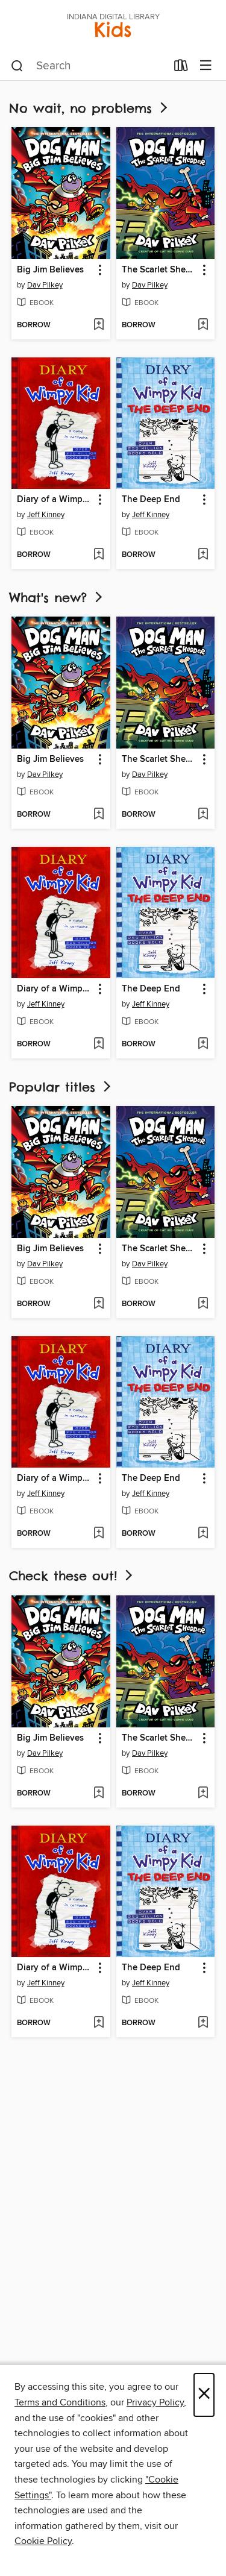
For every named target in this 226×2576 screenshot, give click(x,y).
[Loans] (181, 68)
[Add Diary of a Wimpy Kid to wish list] (98, 555)
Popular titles (61, 1087)
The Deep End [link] (151, 499)
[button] (99, 270)
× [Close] (204, 2395)
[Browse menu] (206, 66)
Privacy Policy (155, 2402)
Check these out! (72, 1576)
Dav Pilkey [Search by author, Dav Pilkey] (45, 285)
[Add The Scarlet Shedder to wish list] (202, 325)
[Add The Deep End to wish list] (202, 555)
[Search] (17, 66)
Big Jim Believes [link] (50, 270)
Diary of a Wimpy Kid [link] (55, 499)
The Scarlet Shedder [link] (160, 270)
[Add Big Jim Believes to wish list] (98, 325)
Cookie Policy (43, 2541)
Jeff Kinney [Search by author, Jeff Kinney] (45, 515)
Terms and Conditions (59, 2402)
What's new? (57, 597)
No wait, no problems (89, 108)
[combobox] (88, 66)
